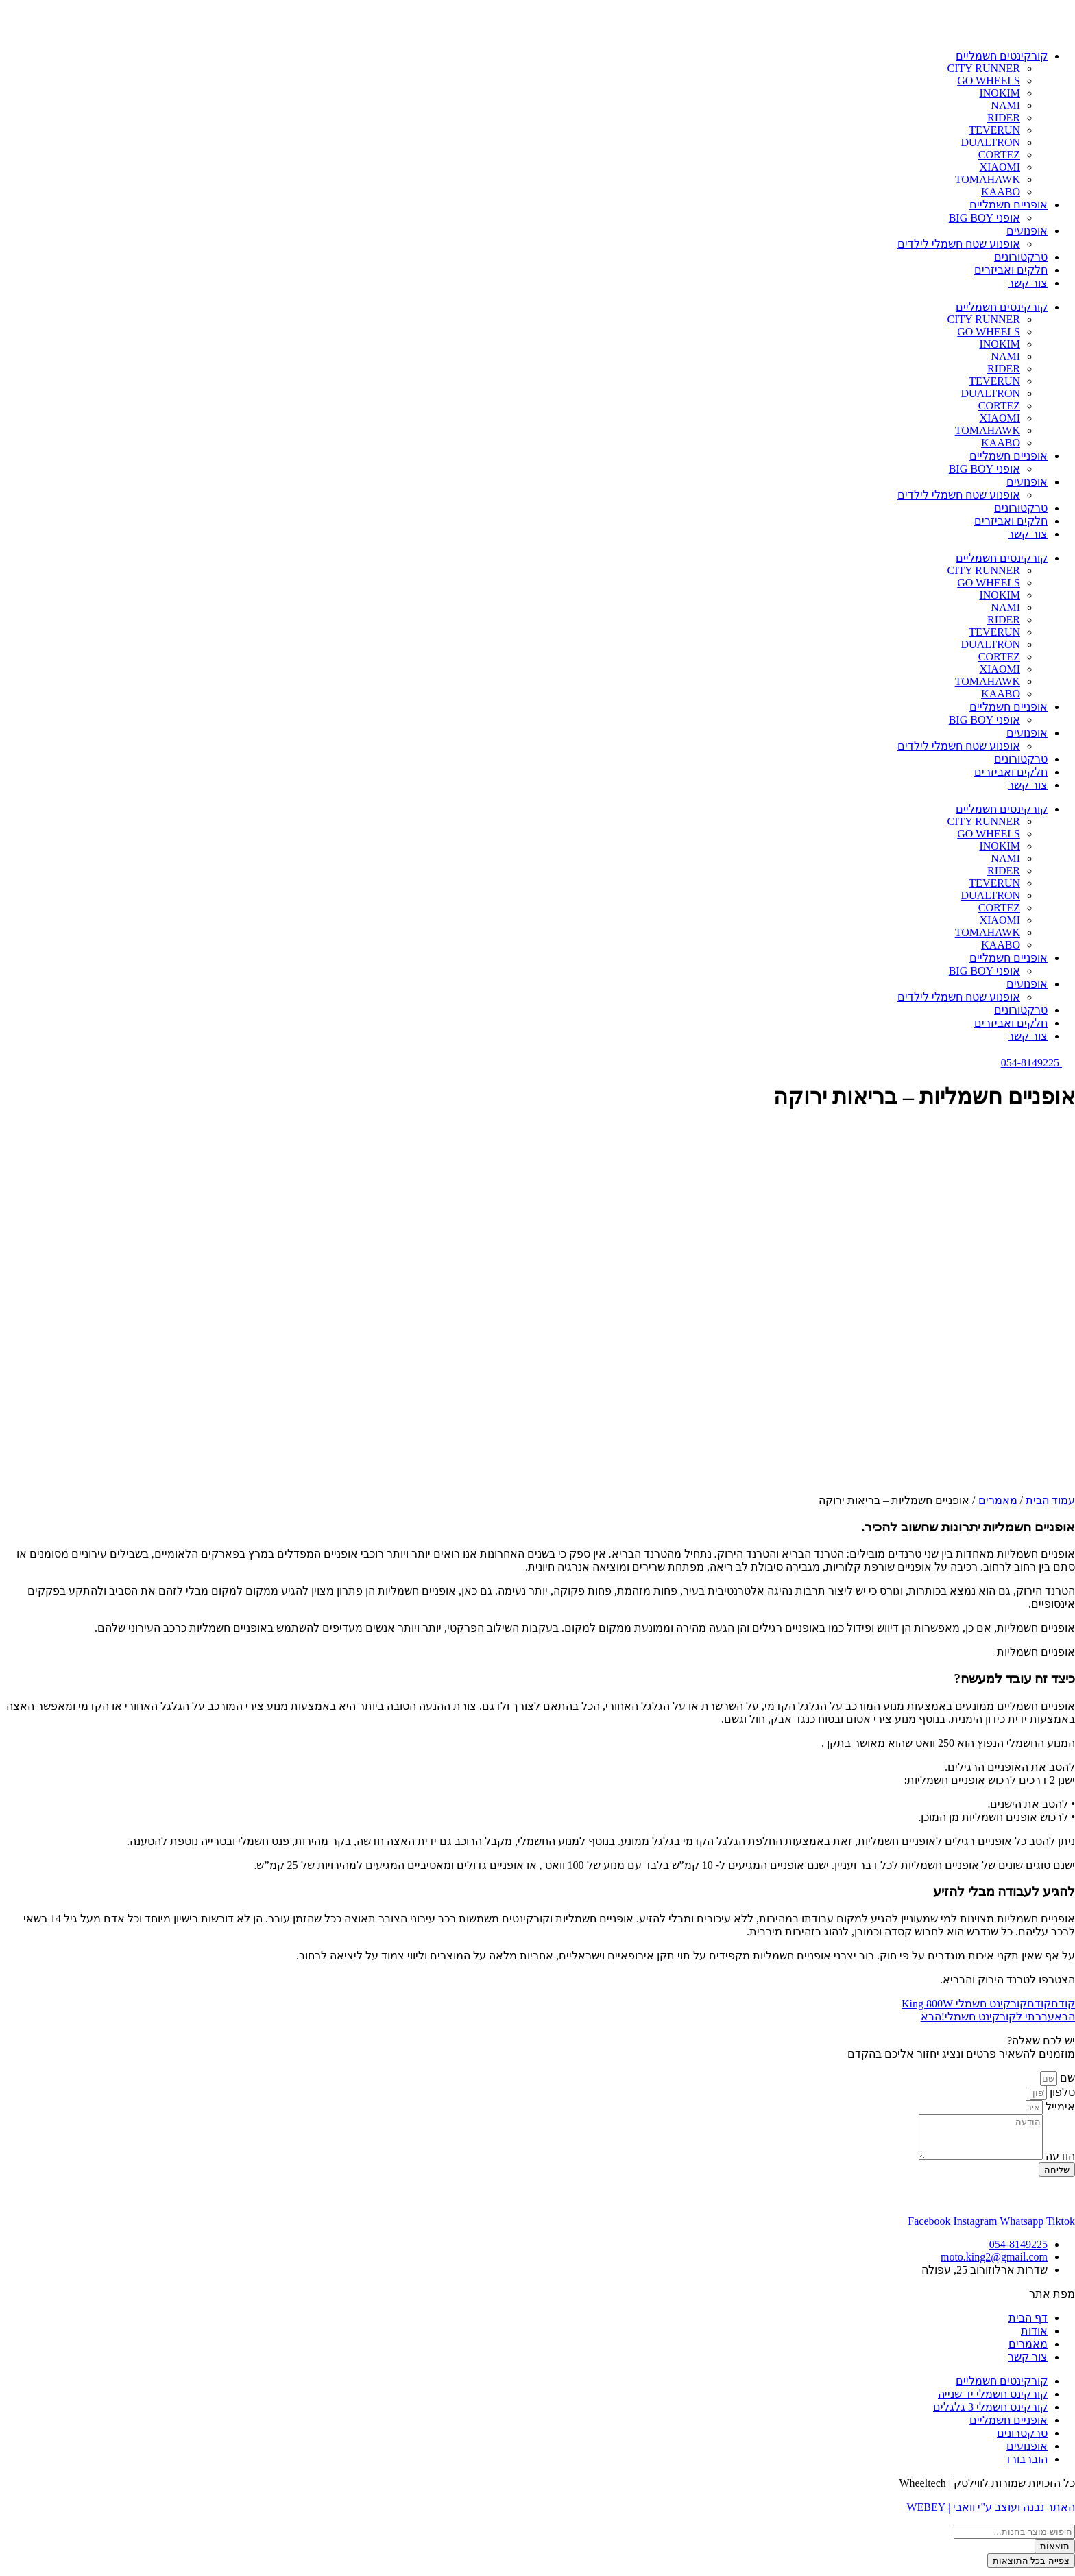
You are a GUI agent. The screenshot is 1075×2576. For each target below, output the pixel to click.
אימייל (1059, 2106)
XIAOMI (999, 167)
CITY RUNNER (983, 68)
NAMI (1005, 105)
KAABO (1000, 192)
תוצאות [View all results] (1055, 2554)
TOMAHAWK (987, 179)
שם (1066, 2078)
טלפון (1061, 2092)
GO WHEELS (988, 80)
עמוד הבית (1050, 1500)
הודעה (1059, 2164)
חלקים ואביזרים (1011, 270)
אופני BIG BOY (984, 218)
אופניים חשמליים (1008, 205)
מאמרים (997, 1500)
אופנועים (1027, 231)
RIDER (1003, 117)
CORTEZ (999, 154)
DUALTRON (990, 142)
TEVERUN (994, 130)
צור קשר (1028, 283)
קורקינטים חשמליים (1002, 56)
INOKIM (999, 93)
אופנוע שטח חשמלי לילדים (958, 244)
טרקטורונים (1021, 257)
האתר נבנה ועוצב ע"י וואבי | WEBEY (990, 2515)
